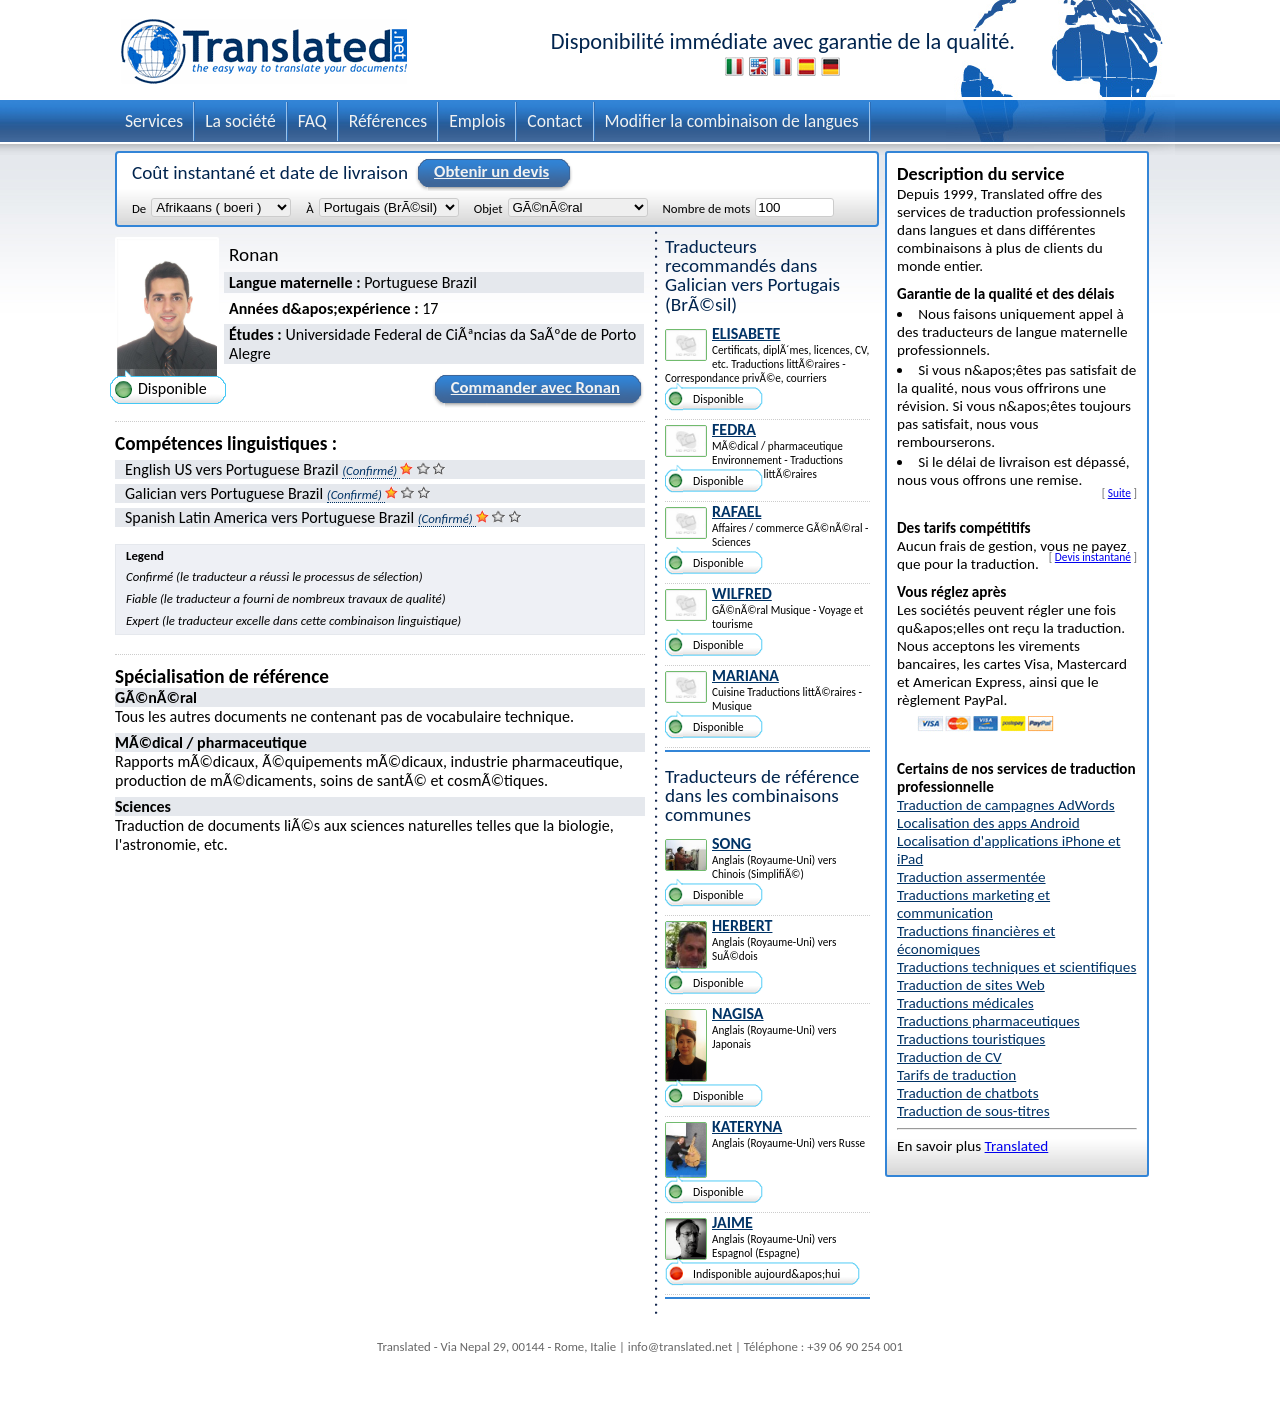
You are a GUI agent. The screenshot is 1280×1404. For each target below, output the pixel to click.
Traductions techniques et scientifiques (1016, 967)
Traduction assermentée (971, 877)
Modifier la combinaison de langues (732, 121)
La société (240, 121)
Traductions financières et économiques (976, 940)
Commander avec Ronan (532, 391)
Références (388, 121)
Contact (554, 121)
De (139, 208)
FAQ (312, 121)
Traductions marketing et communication (973, 904)
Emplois (477, 121)
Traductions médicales (965, 1003)
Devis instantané (1093, 557)
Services (154, 121)
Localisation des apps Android (988, 823)
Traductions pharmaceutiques (988, 1021)
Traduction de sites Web (971, 985)
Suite (1119, 493)
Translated (1017, 1146)
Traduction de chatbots (968, 1093)
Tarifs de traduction (956, 1075)
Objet (488, 208)
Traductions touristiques (971, 1039)
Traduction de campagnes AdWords (1006, 805)
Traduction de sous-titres (973, 1111)
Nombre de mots (707, 208)
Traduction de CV (949, 1057)
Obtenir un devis (488, 173)
